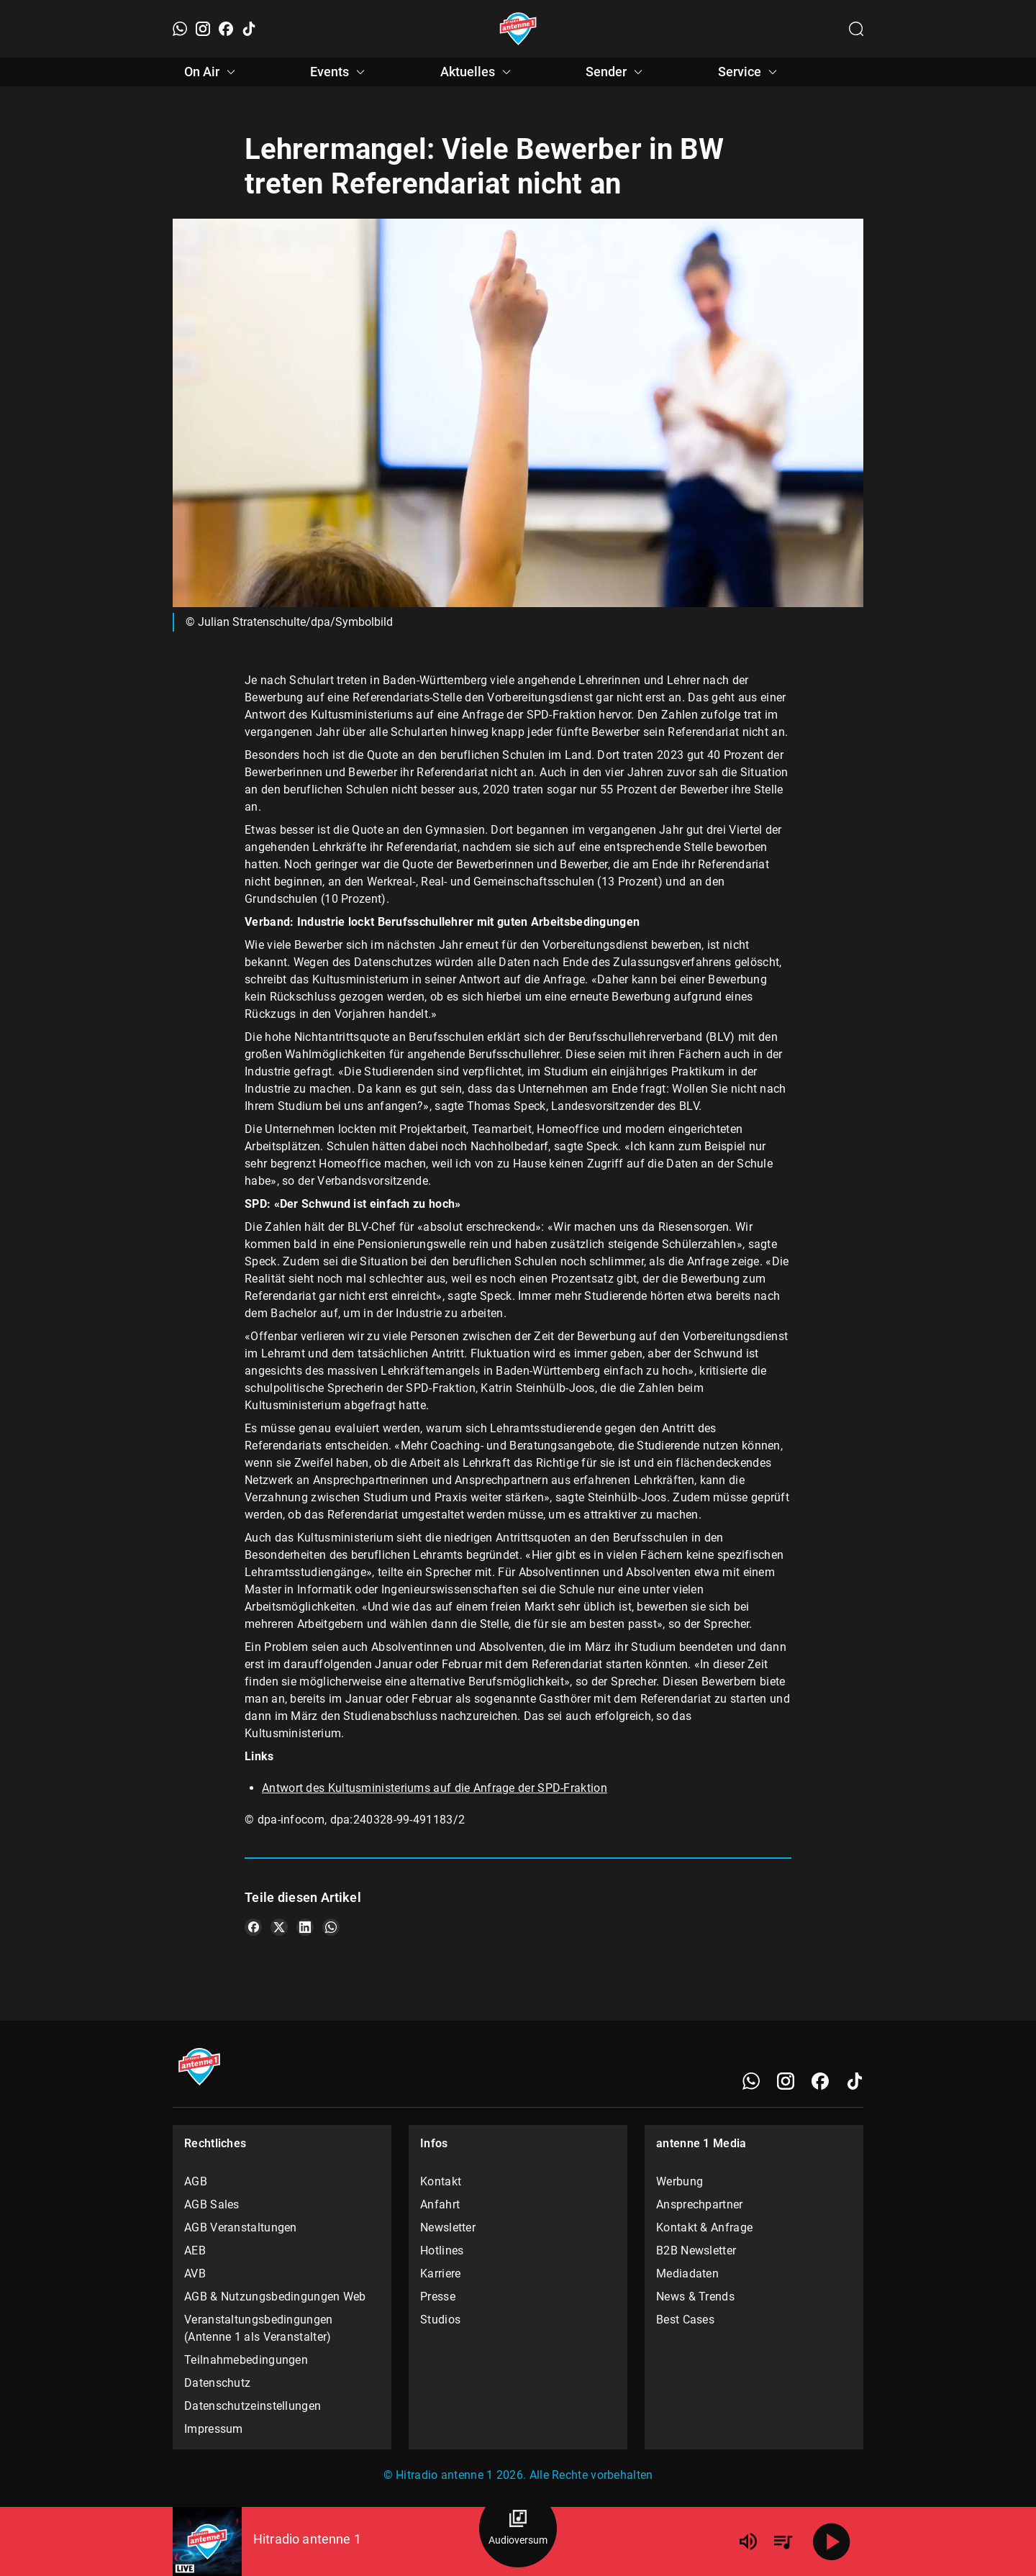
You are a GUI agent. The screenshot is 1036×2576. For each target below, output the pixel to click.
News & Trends (695, 2296)
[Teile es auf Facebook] (253, 1927)
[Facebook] (226, 29)
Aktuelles (477, 72)
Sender (616, 72)
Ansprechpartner (699, 2204)
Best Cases (685, 2319)
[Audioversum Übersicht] (518, 2528)
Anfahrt (440, 2204)
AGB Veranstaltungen (240, 2227)
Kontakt (440, 2181)
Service (749, 72)
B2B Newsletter (696, 2250)
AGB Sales (212, 2204)
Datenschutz (217, 2383)
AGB (195, 2181)
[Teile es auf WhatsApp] (331, 1927)
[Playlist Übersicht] (782, 2541)
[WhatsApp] (180, 29)
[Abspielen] (832, 2541)
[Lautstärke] (748, 2541)
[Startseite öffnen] (518, 29)
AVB (195, 2273)
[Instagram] (203, 29)
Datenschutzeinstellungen (252, 2406)
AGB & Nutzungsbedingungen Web (275, 2296)
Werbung (679, 2181)
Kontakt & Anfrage (704, 2227)
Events (339, 72)
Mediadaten (687, 2273)
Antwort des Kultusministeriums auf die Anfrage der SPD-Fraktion (434, 1788)
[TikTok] (249, 29)
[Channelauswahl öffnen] (856, 28)
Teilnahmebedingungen (246, 2360)
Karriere (440, 2273)
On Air (212, 72)
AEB (195, 2250)
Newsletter (448, 2227)
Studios (440, 2319)
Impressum (213, 2429)
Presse (437, 2296)
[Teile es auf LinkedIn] (305, 1927)
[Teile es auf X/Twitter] (279, 1927)
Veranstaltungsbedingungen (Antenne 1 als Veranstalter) (258, 2328)
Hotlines (441, 2250)
